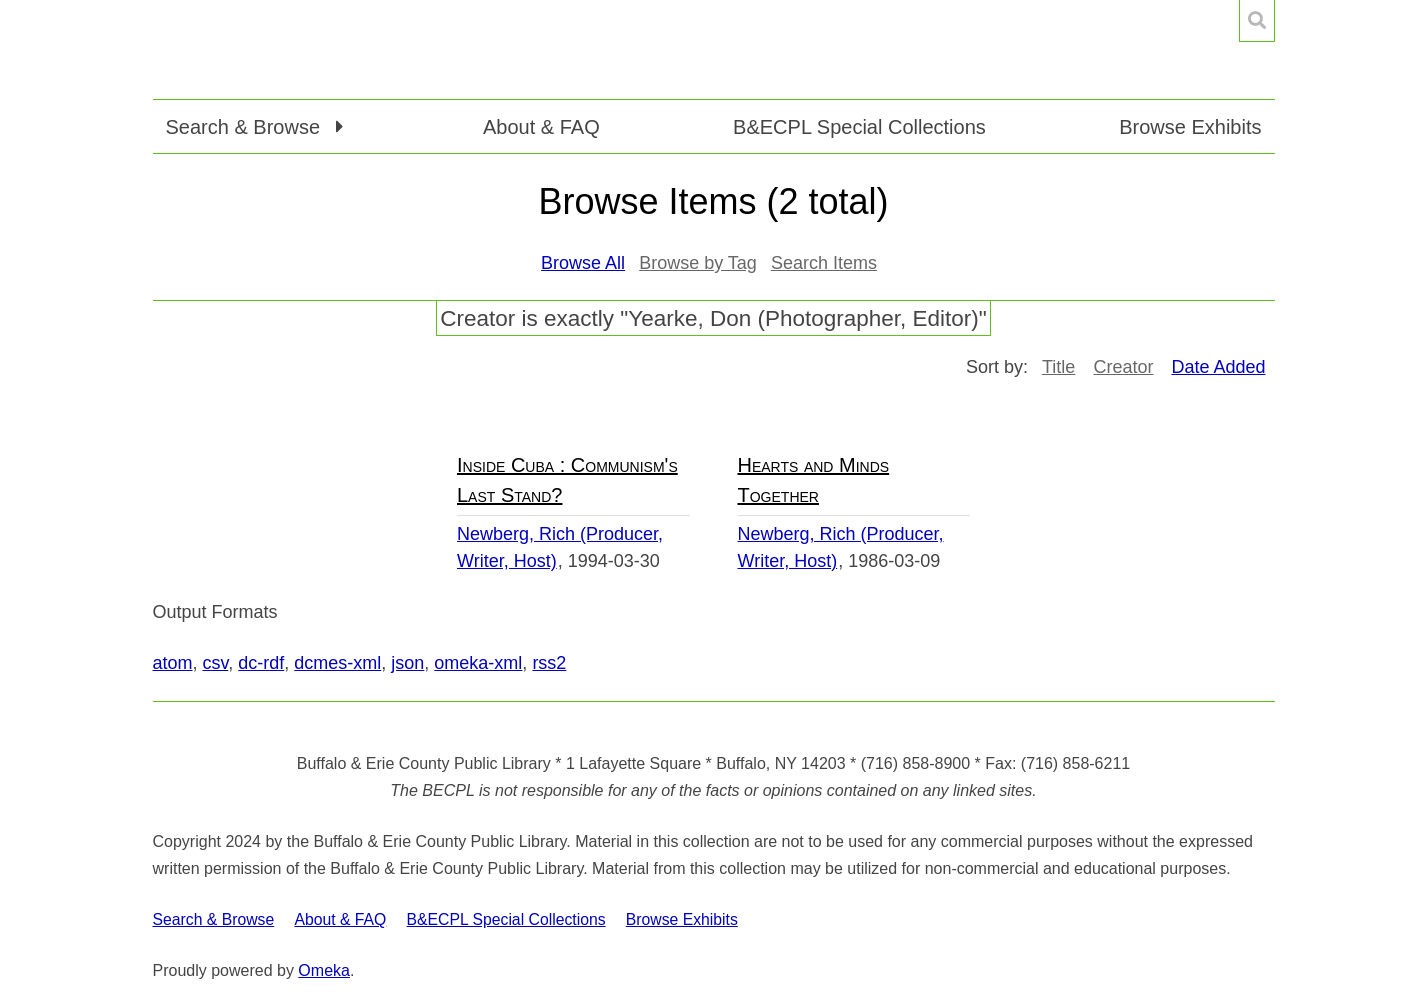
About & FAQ (541, 127)
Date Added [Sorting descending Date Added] (1218, 367)
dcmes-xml (337, 663)
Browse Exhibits (1190, 127)
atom (173, 663)
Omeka (324, 970)
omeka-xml (478, 663)
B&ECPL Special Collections (859, 127)
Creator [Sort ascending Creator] (1123, 367)
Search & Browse (214, 919)
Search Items (824, 263)
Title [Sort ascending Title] (1058, 367)
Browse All (583, 263)
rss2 (549, 663)
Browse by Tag (698, 263)
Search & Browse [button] (246, 127)
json (407, 663)
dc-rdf (261, 663)
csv (216, 663)
